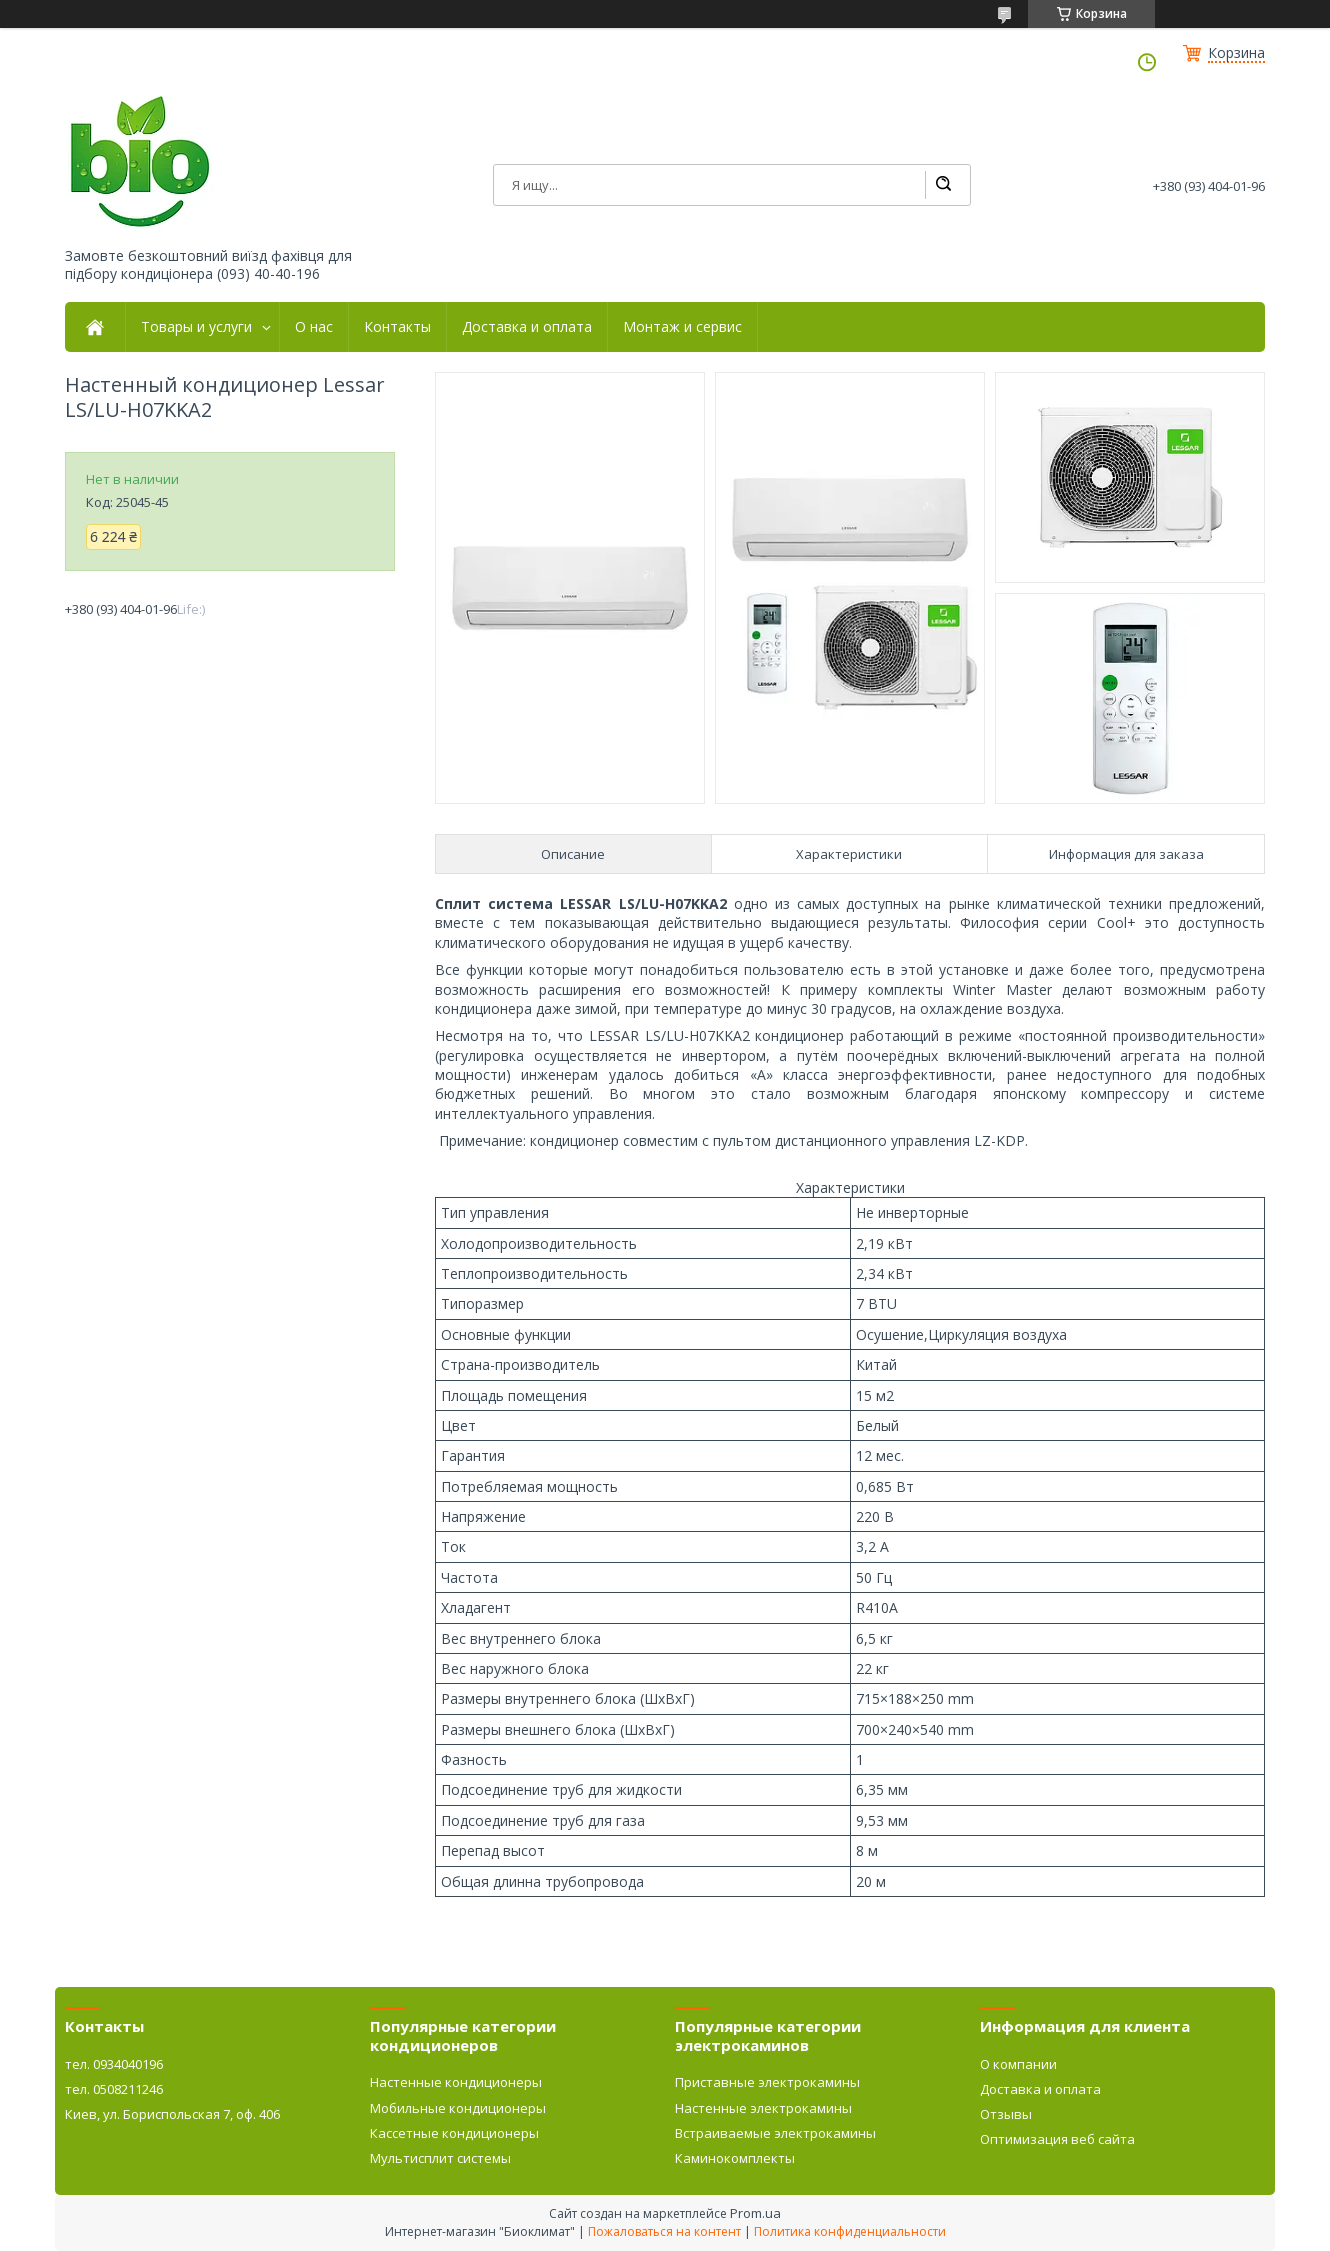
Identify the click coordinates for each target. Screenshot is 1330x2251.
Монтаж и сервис (682, 327)
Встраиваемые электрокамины (775, 2133)
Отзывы (1006, 2114)
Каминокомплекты (735, 2158)
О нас (314, 327)
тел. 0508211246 (114, 2089)
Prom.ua (755, 2213)
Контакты (397, 327)
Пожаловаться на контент (664, 2231)
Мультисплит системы (440, 2158)
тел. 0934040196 (114, 2064)
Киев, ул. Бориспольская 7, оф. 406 (172, 2114)
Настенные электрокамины (763, 2108)
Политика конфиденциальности (850, 2231)
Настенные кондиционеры (456, 2082)
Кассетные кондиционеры (454, 2133)
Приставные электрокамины (767, 2082)
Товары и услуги (196, 327)
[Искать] (943, 185)
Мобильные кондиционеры (458, 2108)
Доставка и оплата (527, 327)
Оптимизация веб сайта (1057, 2139)
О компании (1018, 2064)
